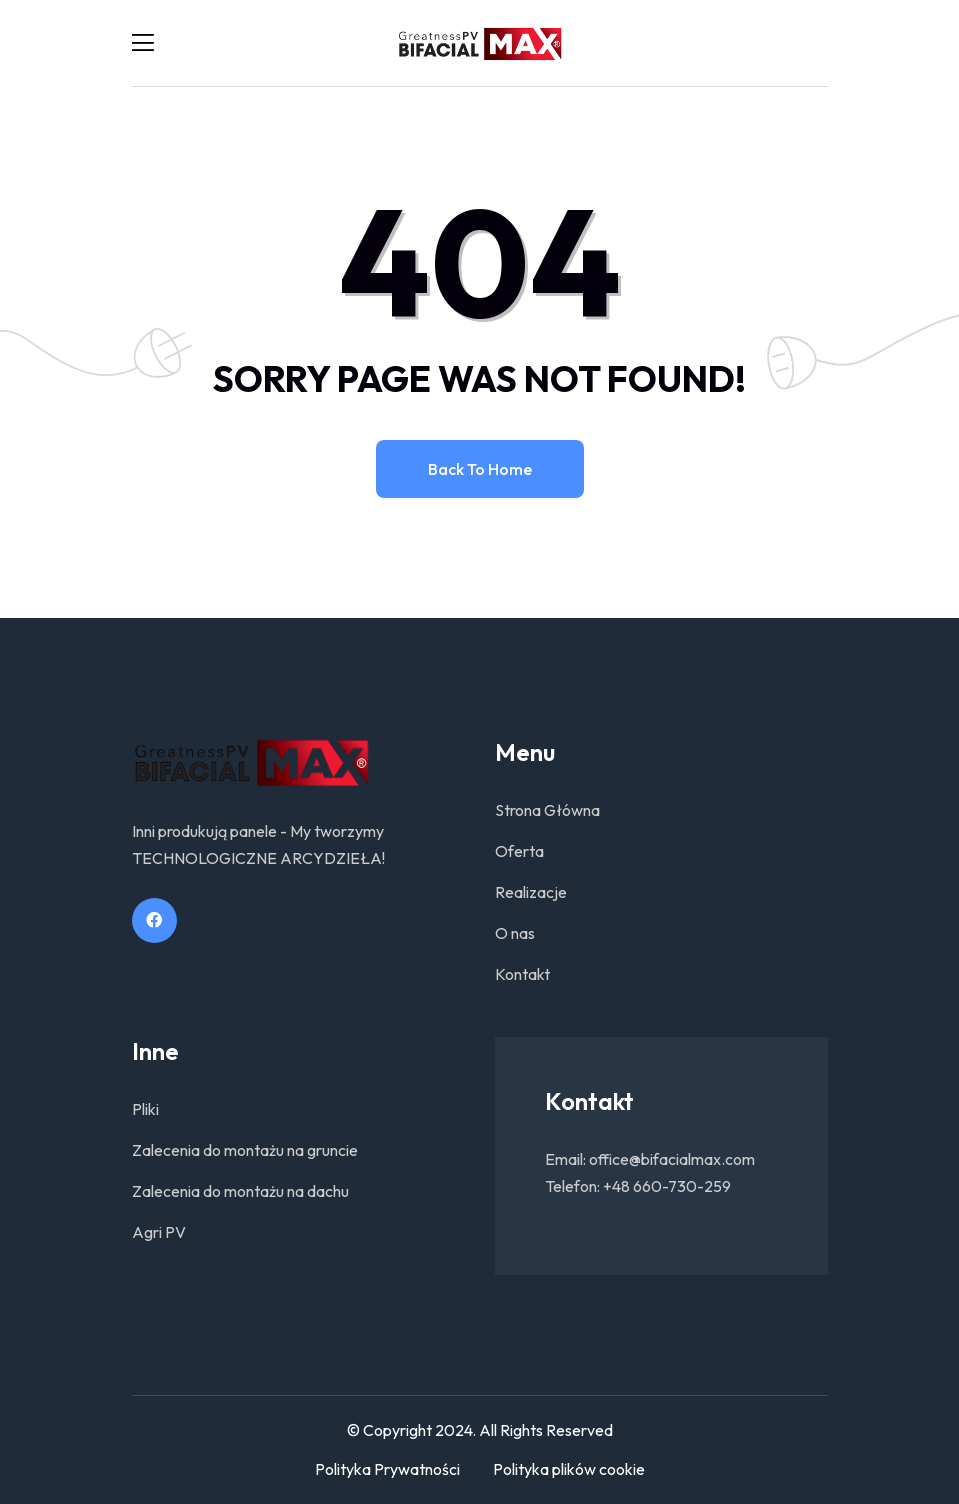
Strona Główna (547, 810)
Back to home (480, 469)
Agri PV (159, 1232)
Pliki (145, 1109)
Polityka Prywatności (387, 1469)
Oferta (519, 851)
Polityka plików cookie (569, 1469)
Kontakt (522, 974)
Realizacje (531, 892)
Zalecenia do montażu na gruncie (245, 1150)
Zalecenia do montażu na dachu (240, 1191)
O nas (515, 933)
